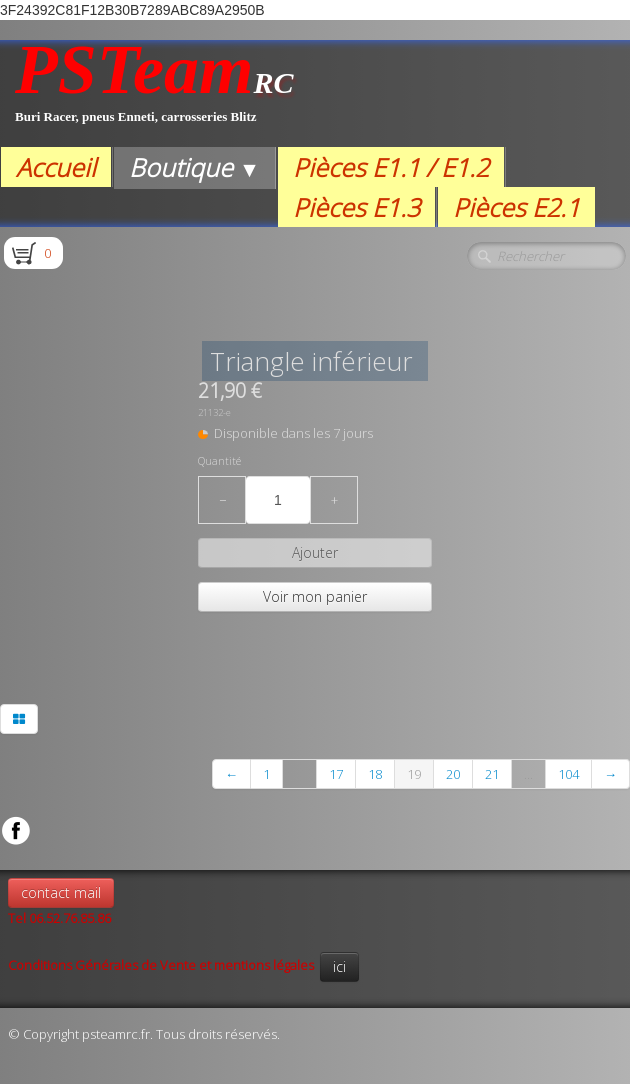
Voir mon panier (315, 596)
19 (414, 774)
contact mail (61, 892)
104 (568, 774)
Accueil (56, 167)
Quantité (219, 461)
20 (453, 774)
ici (339, 966)
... (299, 774)
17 (336, 774)
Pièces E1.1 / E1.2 (391, 167)
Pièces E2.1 (516, 207)
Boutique (194, 167)
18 (375, 774)
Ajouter (315, 552)
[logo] (154, 93)
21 (492, 774)
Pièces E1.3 (356, 207)
